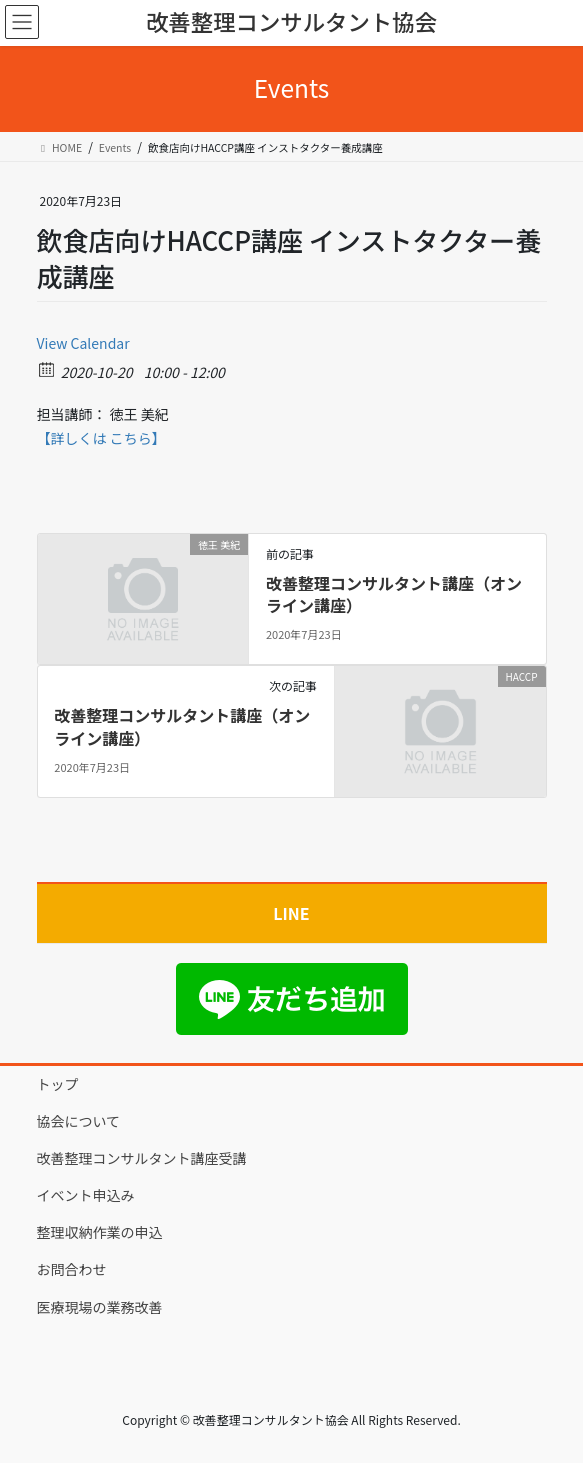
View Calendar (83, 343)
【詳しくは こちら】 (101, 438)
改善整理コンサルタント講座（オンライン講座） (394, 594)
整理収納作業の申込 (100, 1232)
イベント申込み (86, 1195)
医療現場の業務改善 (100, 1307)
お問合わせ (72, 1269)
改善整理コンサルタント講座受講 (142, 1158)
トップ (58, 1084)
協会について (79, 1121)
